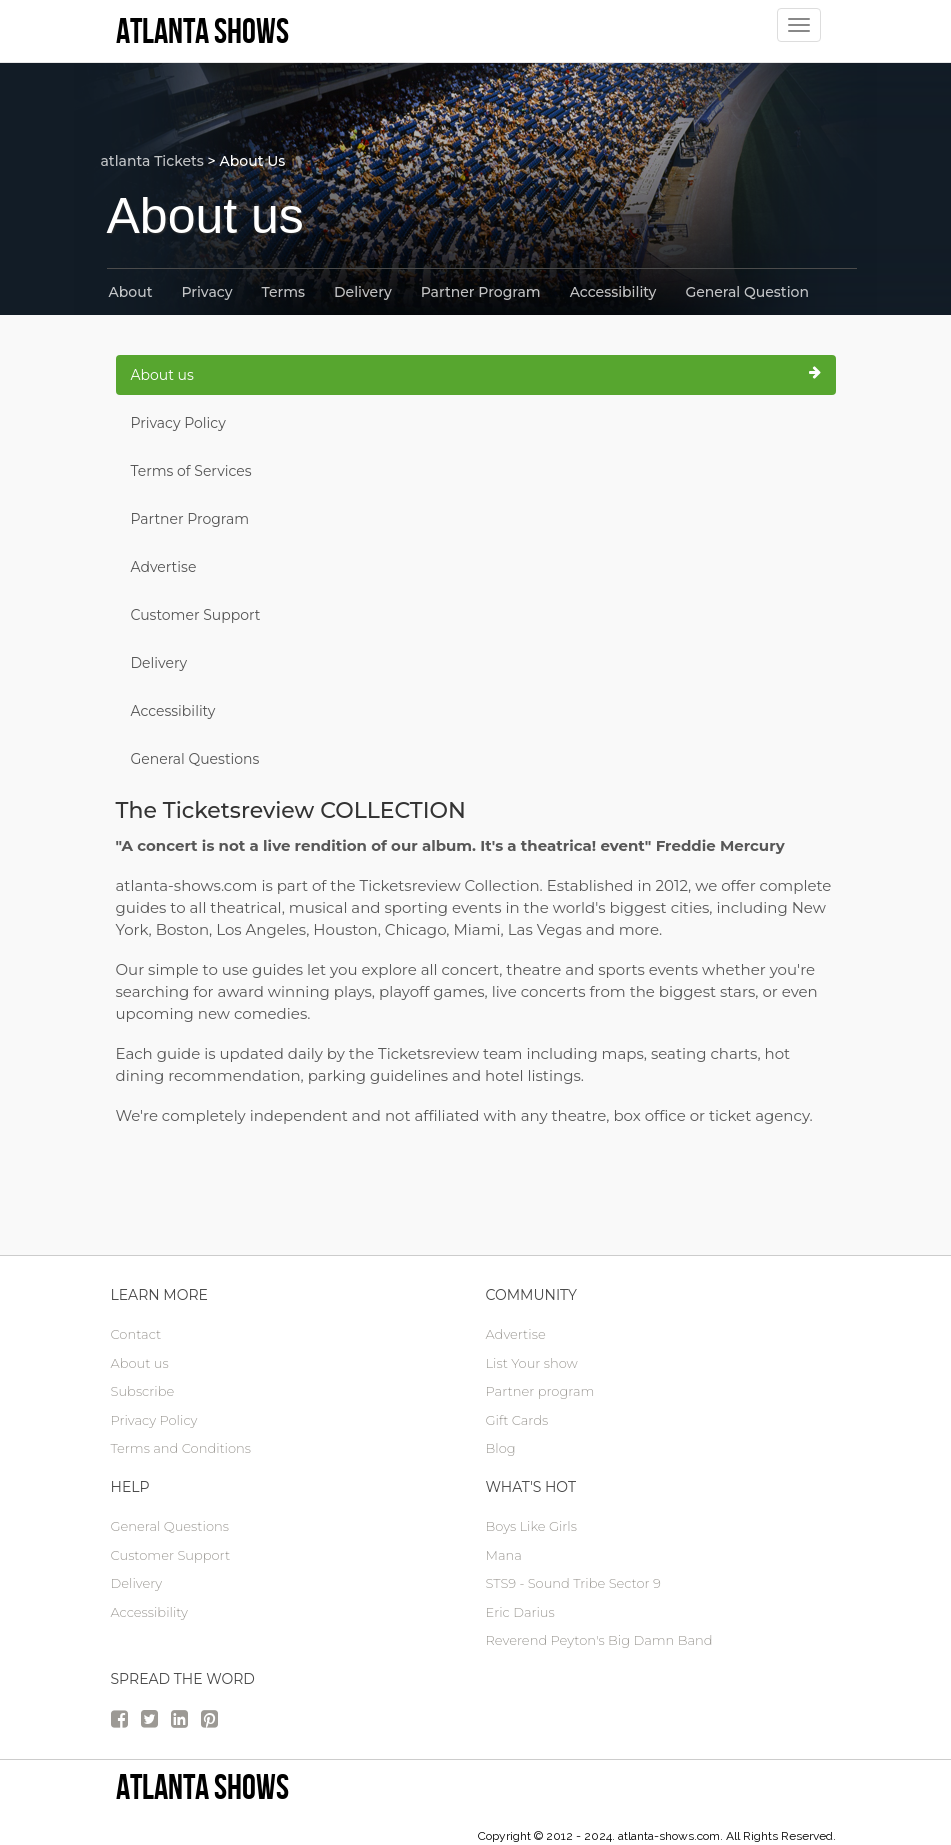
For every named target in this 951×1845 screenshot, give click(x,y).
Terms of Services (191, 471)
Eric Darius (520, 1612)
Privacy (206, 292)
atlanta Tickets (152, 161)
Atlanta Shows (202, 1786)
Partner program (540, 1391)
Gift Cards (517, 1420)
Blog (501, 1448)
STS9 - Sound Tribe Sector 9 (573, 1583)
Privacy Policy (178, 423)
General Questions (195, 759)
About (131, 292)
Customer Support (196, 615)
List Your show (532, 1363)
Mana (504, 1555)
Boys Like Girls (531, 1526)
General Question (747, 292)
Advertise (164, 567)
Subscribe (143, 1391)
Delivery (363, 292)
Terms (283, 292)
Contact (136, 1334)
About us (476, 374)
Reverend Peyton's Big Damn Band (599, 1640)
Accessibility (613, 292)
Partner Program (481, 292)
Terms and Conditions (181, 1448)
